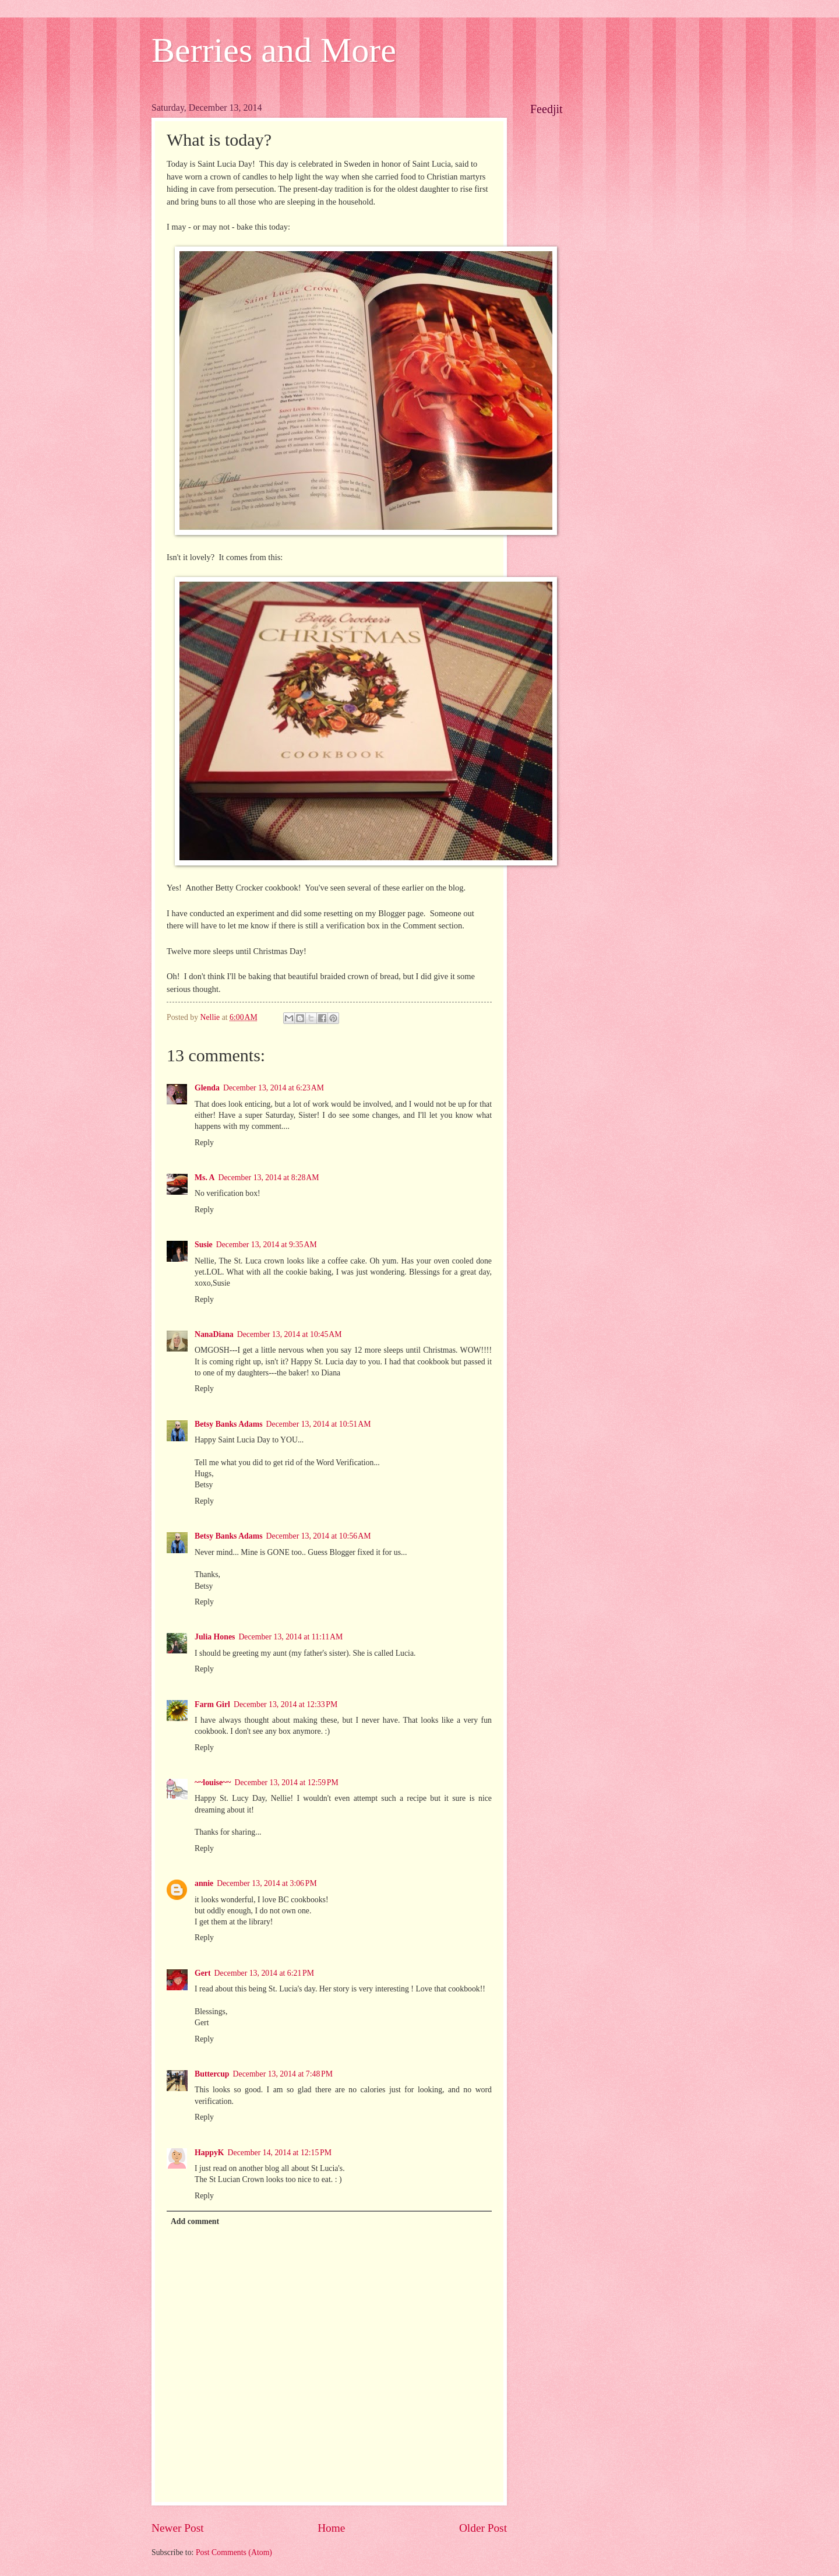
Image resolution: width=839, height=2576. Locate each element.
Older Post (483, 2528)
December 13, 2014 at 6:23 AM (273, 1087)
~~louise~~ (213, 1782)
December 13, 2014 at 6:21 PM (264, 1973)
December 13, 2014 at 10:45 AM (289, 1334)
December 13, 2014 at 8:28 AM (268, 1177)
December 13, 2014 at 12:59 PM (286, 1782)
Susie (204, 1244)
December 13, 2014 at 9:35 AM (266, 1244)
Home (331, 2528)
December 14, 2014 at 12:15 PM (280, 2152)
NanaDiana (214, 1334)
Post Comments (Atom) (234, 2552)
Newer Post (177, 2528)
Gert (203, 1973)
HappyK (209, 2152)
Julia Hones (215, 1636)
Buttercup (212, 2074)
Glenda (207, 1087)
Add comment (195, 2221)
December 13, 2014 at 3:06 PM (266, 1883)
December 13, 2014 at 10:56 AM (318, 1536)
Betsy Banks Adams (229, 1424)
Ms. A (205, 1177)
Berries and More (273, 50)
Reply (204, 1142)
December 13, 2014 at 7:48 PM (283, 2074)
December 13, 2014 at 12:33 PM (285, 1704)
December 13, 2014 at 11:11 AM (290, 1636)
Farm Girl (212, 1704)
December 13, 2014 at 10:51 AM (318, 1424)
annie (204, 1883)
